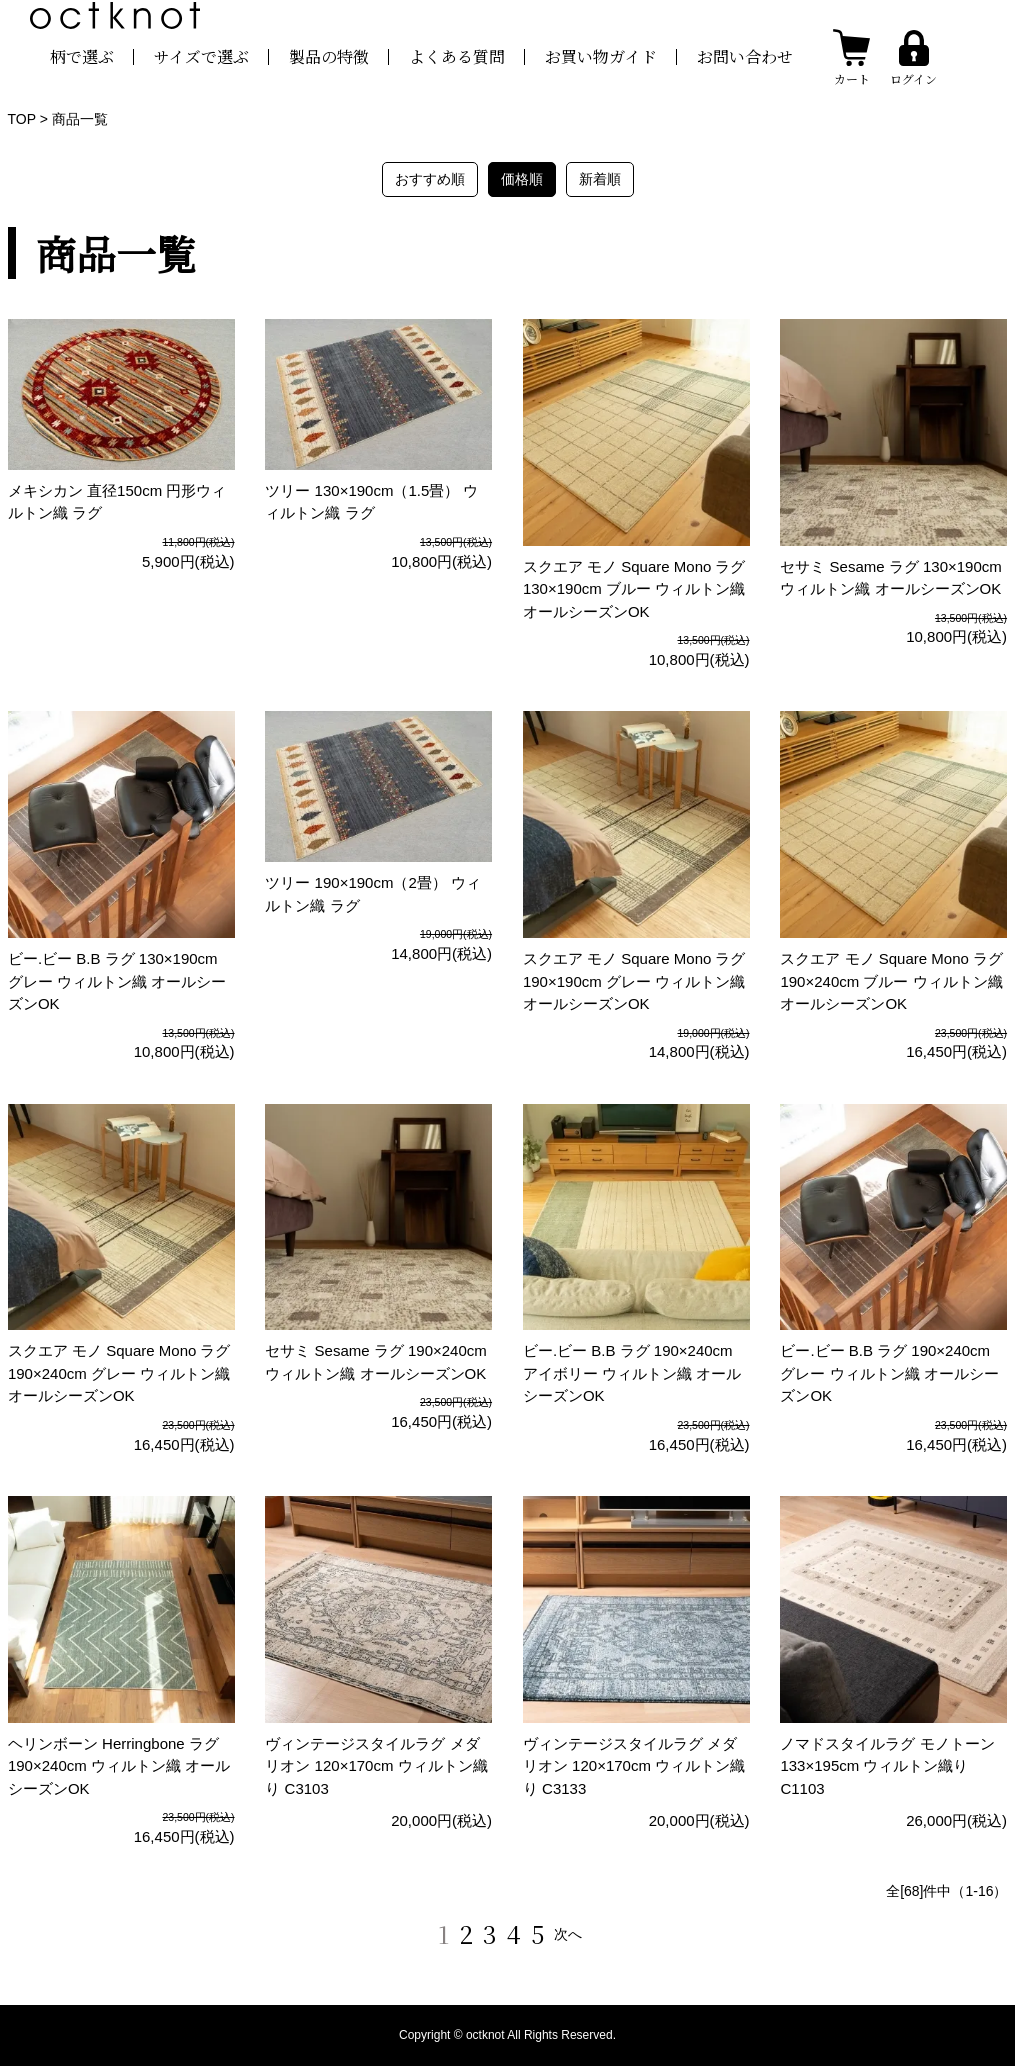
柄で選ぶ (82, 56)
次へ (568, 1934)
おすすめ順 (430, 179)
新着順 (600, 179)
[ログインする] (913, 57)
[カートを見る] (851, 57)
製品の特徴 (329, 56)
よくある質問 (457, 56)
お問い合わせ (745, 56)
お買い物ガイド (601, 56)
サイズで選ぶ (201, 56)
